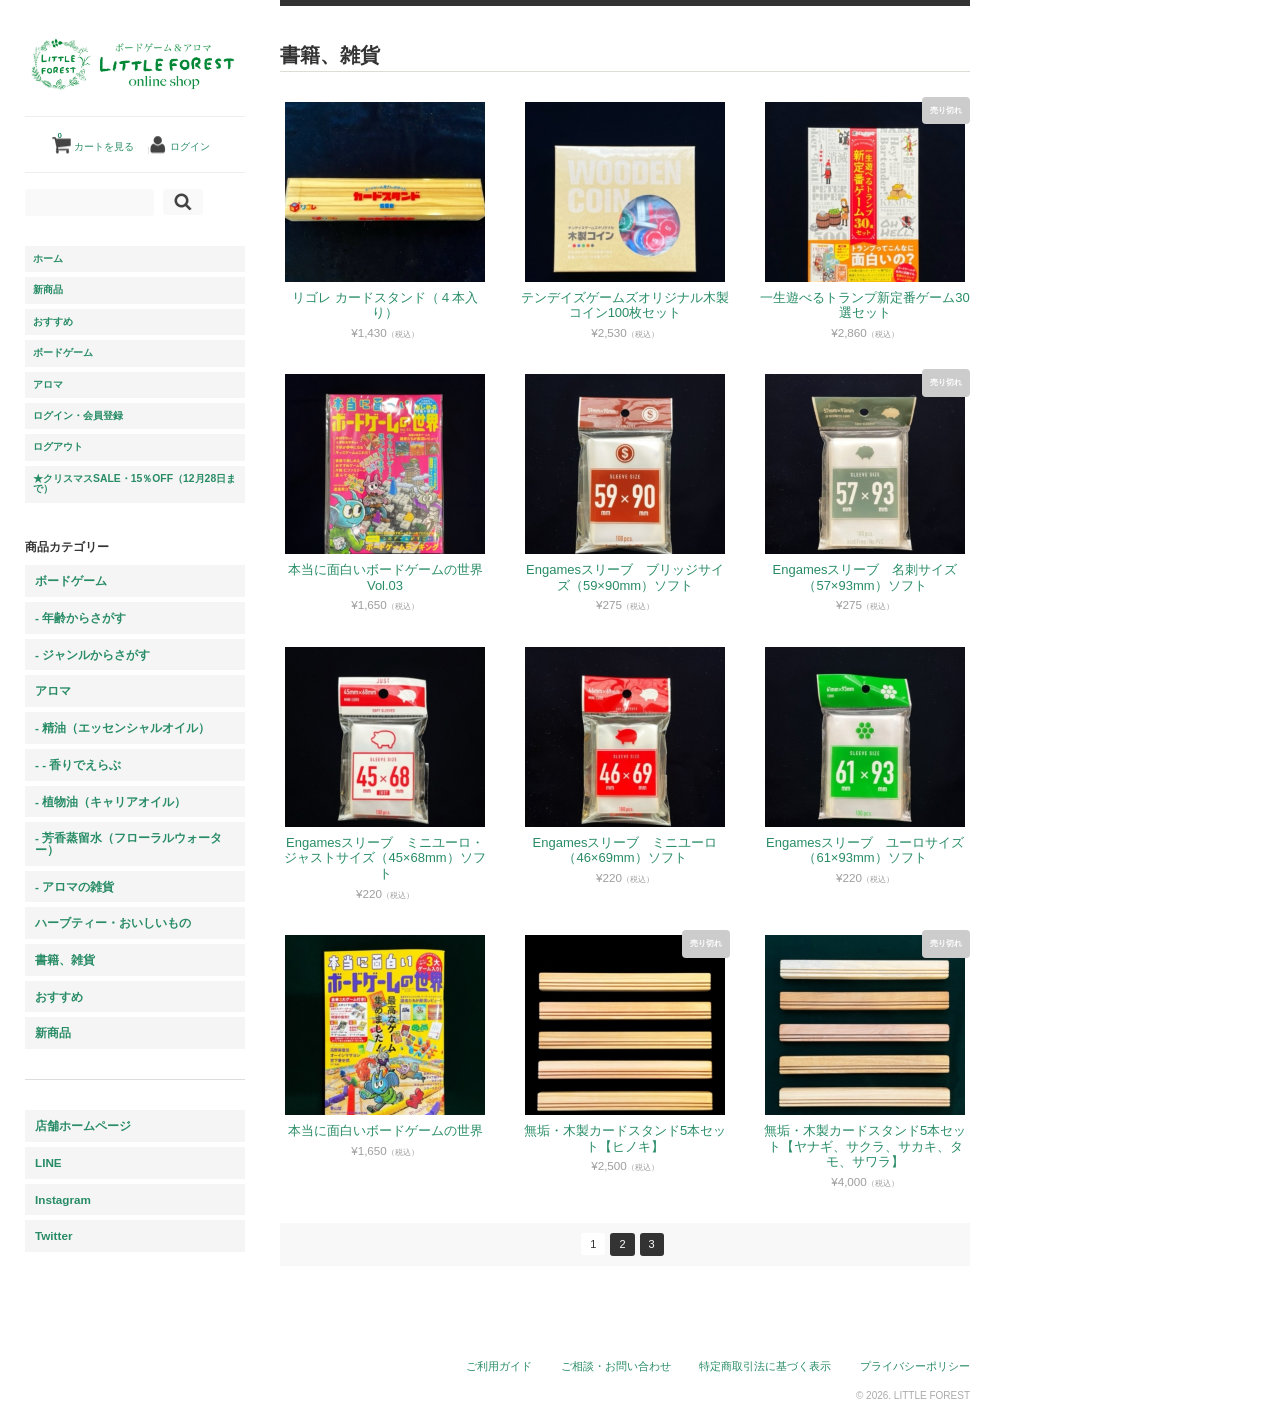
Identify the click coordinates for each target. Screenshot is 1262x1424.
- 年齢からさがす (80, 617)
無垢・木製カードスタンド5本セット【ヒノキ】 (625, 1138)
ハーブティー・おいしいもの (113, 922)
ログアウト (58, 446)
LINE (48, 1162)
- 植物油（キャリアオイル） (110, 801)
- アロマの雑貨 (74, 886)
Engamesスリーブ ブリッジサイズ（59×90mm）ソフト (625, 577)
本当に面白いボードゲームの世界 (385, 1130)
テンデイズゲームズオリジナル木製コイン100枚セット (625, 305)
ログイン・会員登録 (78, 415)
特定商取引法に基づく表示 (765, 1366)
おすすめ (53, 321)
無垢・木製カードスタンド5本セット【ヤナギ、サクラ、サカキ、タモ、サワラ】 (865, 1146)
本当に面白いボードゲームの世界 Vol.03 (385, 577)
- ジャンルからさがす (92, 654)
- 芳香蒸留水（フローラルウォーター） (128, 843)
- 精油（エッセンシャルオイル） (122, 727)
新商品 (48, 289)
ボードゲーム (63, 352)
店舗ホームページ (83, 1125)
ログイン (190, 146)
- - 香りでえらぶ (78, 764)
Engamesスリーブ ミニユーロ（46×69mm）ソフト (625, 850)
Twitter (53, 1235)
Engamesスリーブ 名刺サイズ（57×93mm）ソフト (865, 577)
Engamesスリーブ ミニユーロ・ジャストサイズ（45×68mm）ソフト (384, 858)
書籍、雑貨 (65, 959)
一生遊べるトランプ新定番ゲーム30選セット (864, 305)
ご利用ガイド (499, 1366)
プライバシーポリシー (915, 1366)
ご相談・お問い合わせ (616, 1366)
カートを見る (96, 139)
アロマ (48, 384)
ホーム (48, 258)
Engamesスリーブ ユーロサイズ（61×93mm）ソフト (865, 850)
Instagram (63, 1199)
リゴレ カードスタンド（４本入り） (385, 305)
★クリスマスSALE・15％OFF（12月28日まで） (134, 483)
